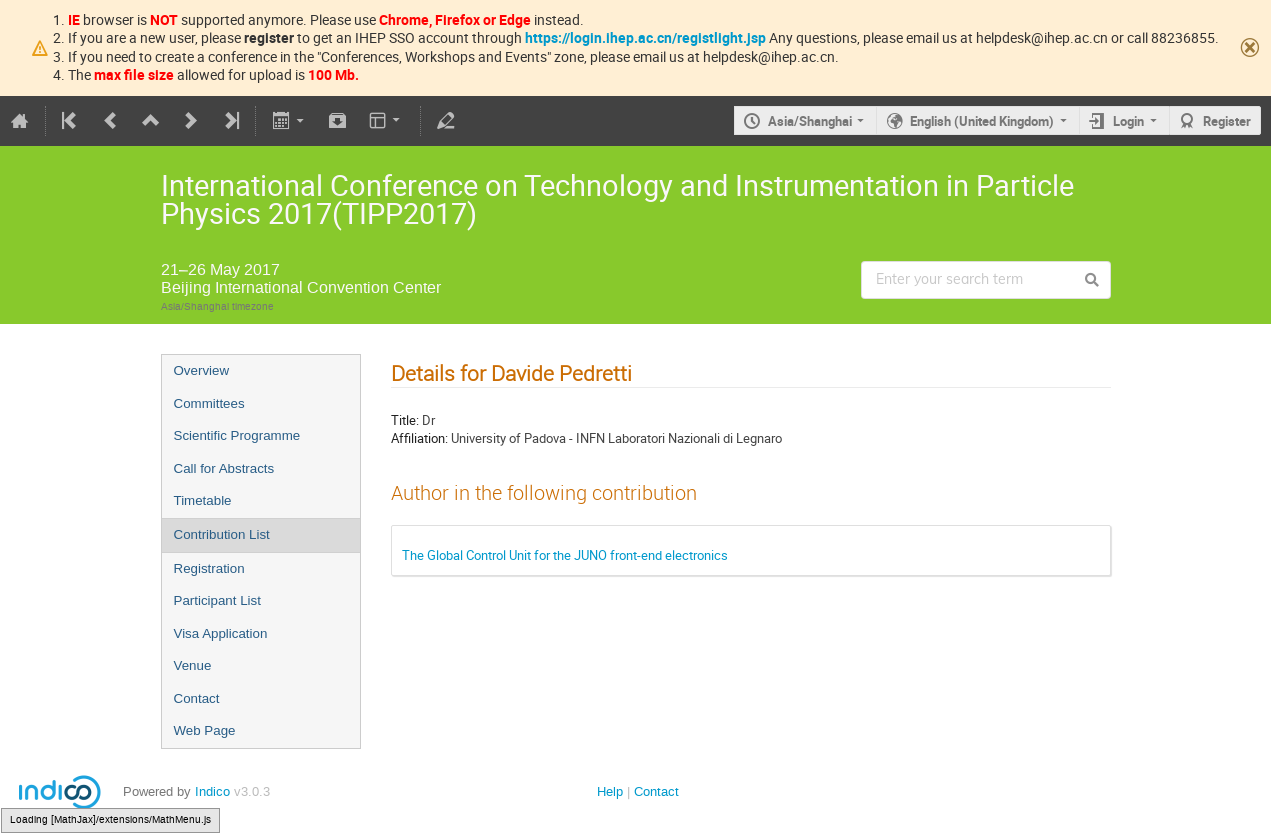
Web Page (205, 730)
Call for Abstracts (224, 468)
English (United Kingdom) (982, 121)
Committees (209, 403)
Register (1227, 121)
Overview (202, 370)
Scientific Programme (237, 435)
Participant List (217, 600)
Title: (405, 420)
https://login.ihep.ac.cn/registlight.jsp (645, 37)
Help (610, 791)
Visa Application (221, 633)
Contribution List (222, 534)
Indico (212, 791)
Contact (197, 698)
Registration (209, 568)
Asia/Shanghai (810, 121)
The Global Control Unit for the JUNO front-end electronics (565, 555)
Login (1128, 121)
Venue (193, 665)
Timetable (203, 500)
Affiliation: (419, 438)
